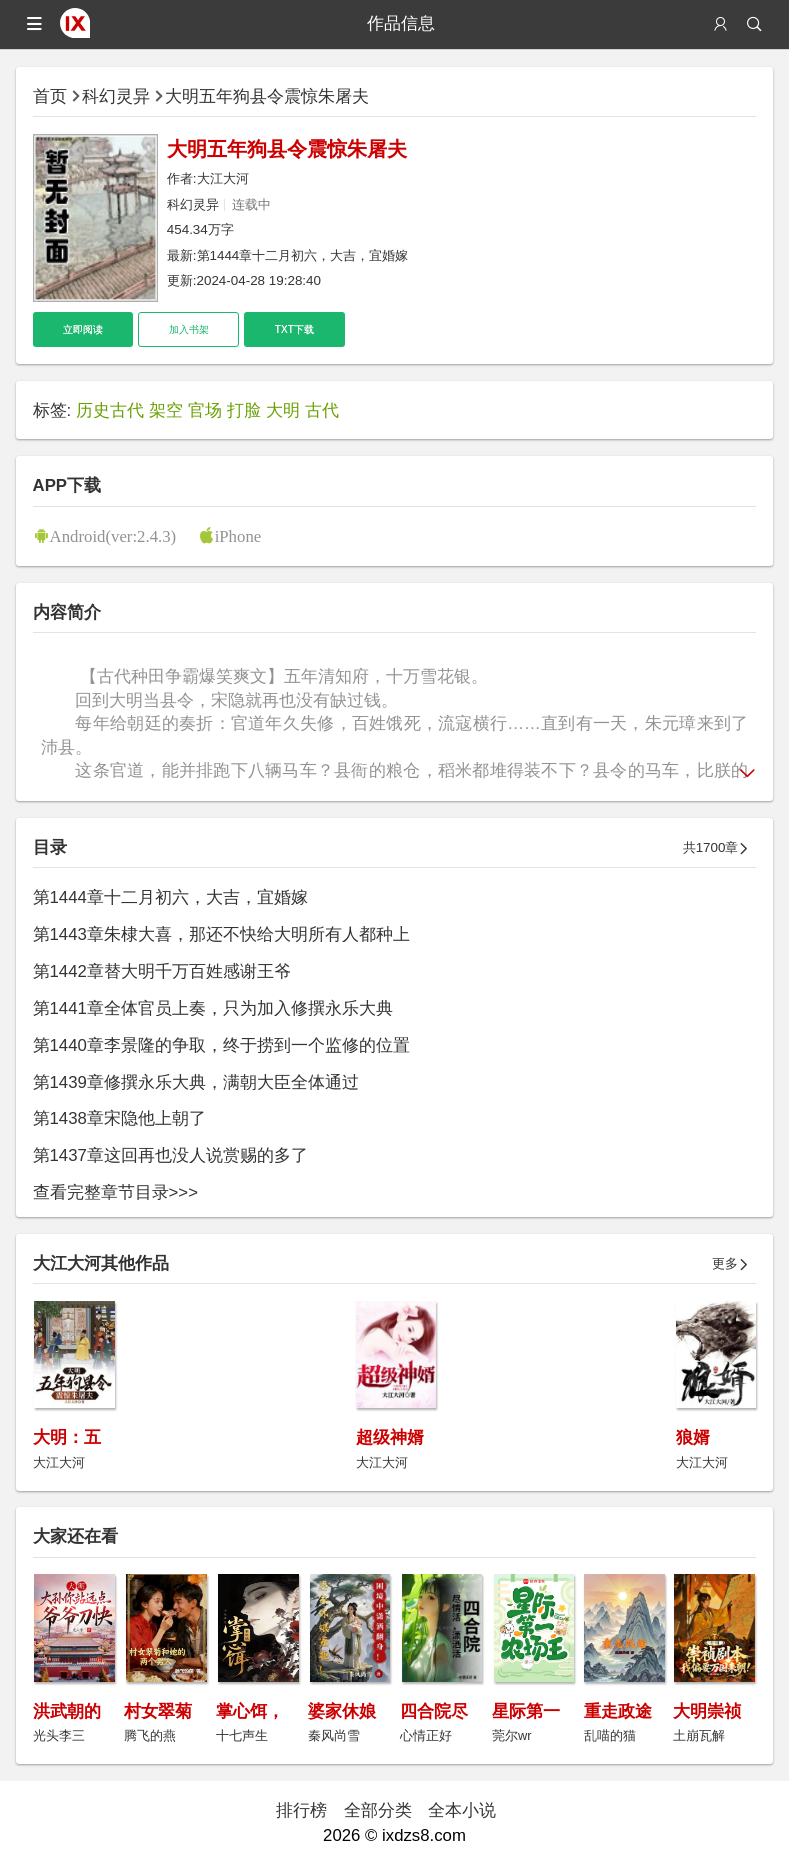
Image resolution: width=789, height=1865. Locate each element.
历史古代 (110, 410)
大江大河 (223, 178)
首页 (50, 96)
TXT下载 (294, 329)
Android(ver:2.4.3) (113, 535)
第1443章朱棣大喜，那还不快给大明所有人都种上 (221, 934)
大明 (283, 410)
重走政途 (618, 1711)
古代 (322, 410)
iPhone (238, 535)
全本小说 (462, 1810)
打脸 (244, 410)
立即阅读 (83, 329)
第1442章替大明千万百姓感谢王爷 (162, 971)
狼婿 (693, 1437)
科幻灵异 (116, 96)
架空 (166, 410)
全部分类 (378, 1810)
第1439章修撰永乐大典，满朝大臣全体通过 (196, 1082)
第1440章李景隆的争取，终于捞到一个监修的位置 (221, 1045)
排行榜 (301, 1810)
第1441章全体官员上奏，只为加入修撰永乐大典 (213, 1008)
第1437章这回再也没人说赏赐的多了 (170, 1155)
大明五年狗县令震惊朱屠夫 (267, 96)
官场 (205, 410)
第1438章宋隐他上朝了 (119, 1118)
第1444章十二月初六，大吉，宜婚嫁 (303, 255)
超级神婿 (390, 1437)
